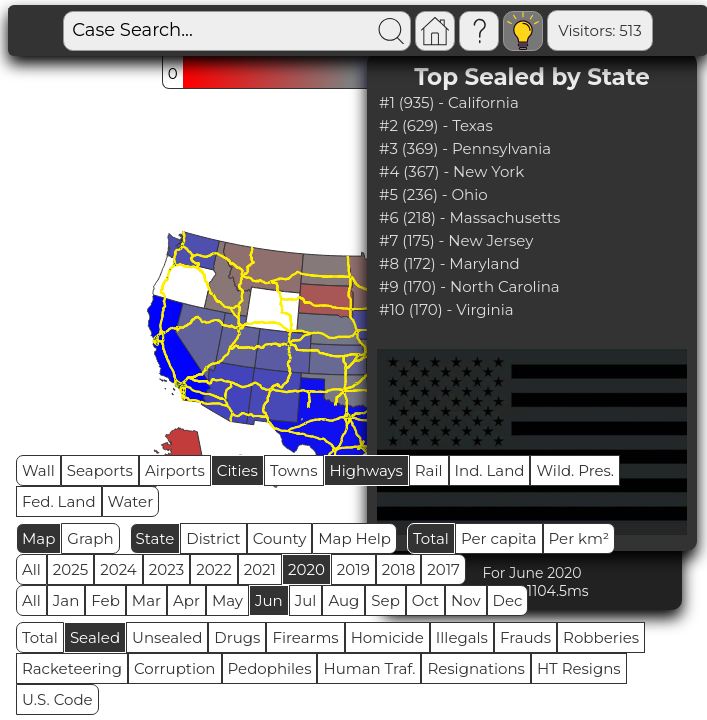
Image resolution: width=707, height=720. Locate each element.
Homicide (387, 637)
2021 (260, 569)
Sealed (95, 637)
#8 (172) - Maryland (449, 263)
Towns (294, 470)
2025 (70, 569)
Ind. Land (490, 470)
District (213, 538)
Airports (175, 470)
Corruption (175, 668)
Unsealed (167, 637)
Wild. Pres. (575, 470)
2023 (166, 569)
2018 (398, 569)
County (280, 538)
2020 (306, 569)
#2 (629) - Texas (436, 125)
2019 (353, 569)
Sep (385, 600)
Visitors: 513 (599, 30)
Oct (425, 600)
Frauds (525, 637)
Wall (38, 470)
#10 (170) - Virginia (446, 309)
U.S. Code (57, 699)
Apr (186, 600)
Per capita (499, 538)
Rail (429, 470)
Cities (237, 470)
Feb (105, 600)
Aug (343, 600)
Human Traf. (369, 668)
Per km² (579, 538)
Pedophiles (270, 668)
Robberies (601, 637)
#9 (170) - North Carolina (469, 286)
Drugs (237, 637)
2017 (443, 569)
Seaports (100, 470)
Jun (269, 600)
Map (38, 538)
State (155, 538)
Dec (508, 600)
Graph (90, 538)
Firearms (305, 637)
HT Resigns (579, 668)
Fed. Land (59, 501)
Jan (66, 600)
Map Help (354, 538)
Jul (306, 600)
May (227, 600)
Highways (366, 470)
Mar (146, 600)
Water (131, 501)
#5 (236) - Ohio (433, 194)
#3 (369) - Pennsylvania (465, 148)
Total (431, 538)
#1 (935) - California (449, 102)
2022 (213, 569)
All (31, 569)
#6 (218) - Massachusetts (469, 217)
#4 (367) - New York (451, 171)
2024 (118, 569)
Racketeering (72, 668)
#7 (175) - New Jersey (456, 240)
